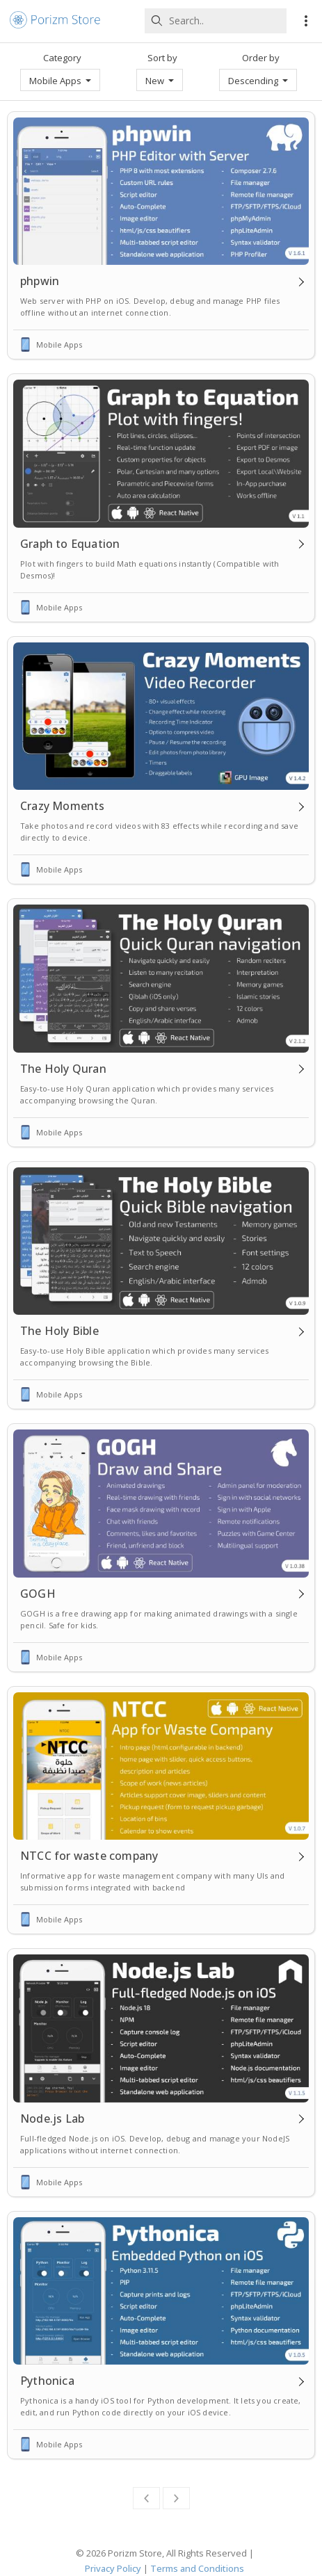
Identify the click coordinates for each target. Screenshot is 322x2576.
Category (62, 57)
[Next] (176, 2498)
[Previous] (146, 2498)
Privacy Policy (113, 2568)
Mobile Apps (60, 80)
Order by (261, 57)
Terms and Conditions (197, 2568)
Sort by (162, 57)
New (159, 80)
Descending (258, 80)
